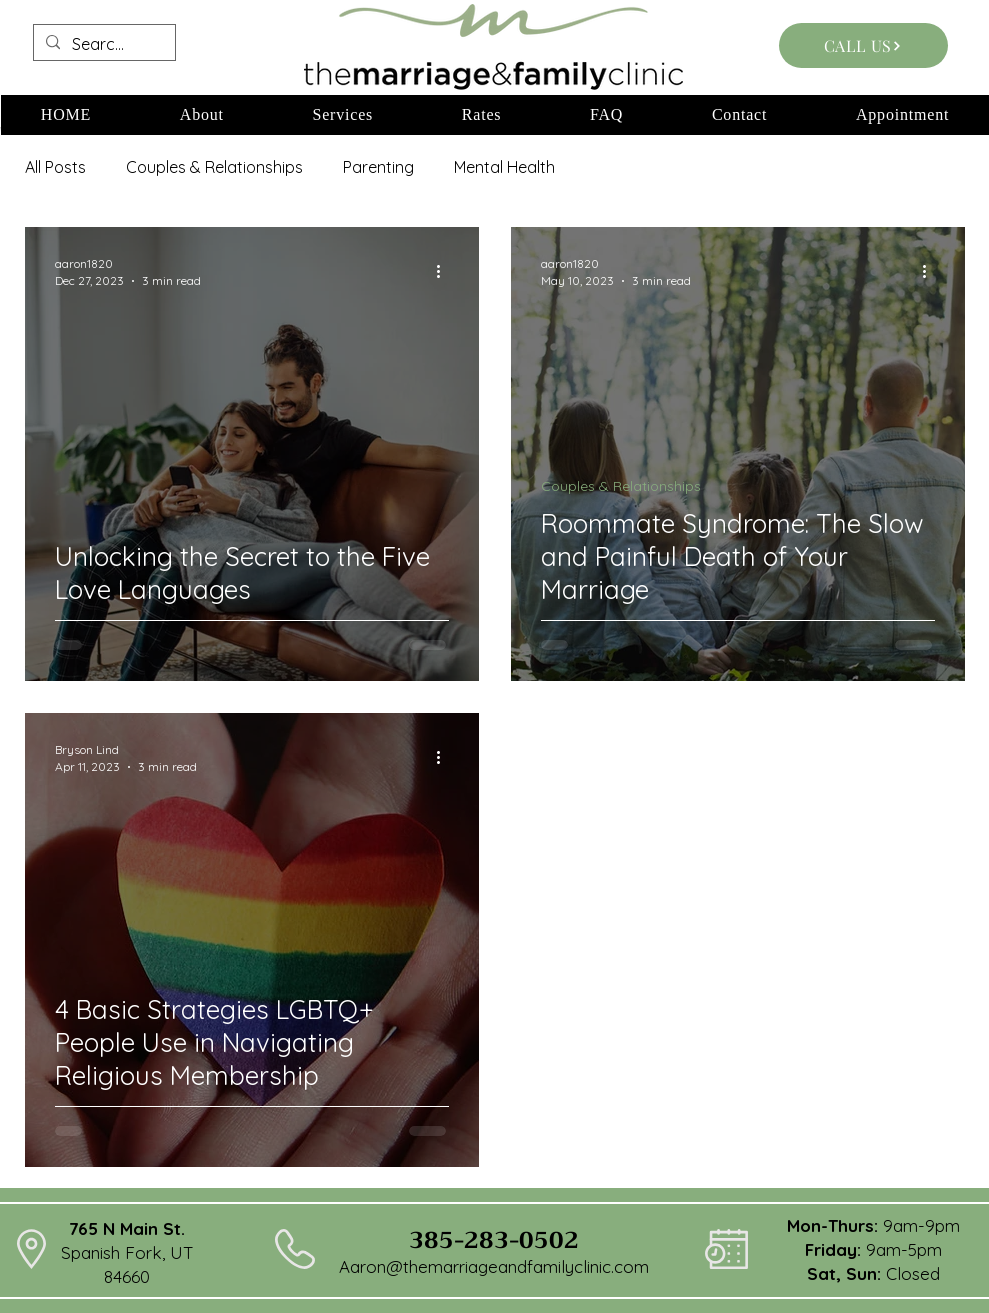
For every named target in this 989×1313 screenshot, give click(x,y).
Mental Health (504, 167)
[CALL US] (863, 45)
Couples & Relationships (214, 167)
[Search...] (102, 44)
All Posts (55, 167)
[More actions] (446, 271)
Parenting (378, 167)
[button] (201, 115)
